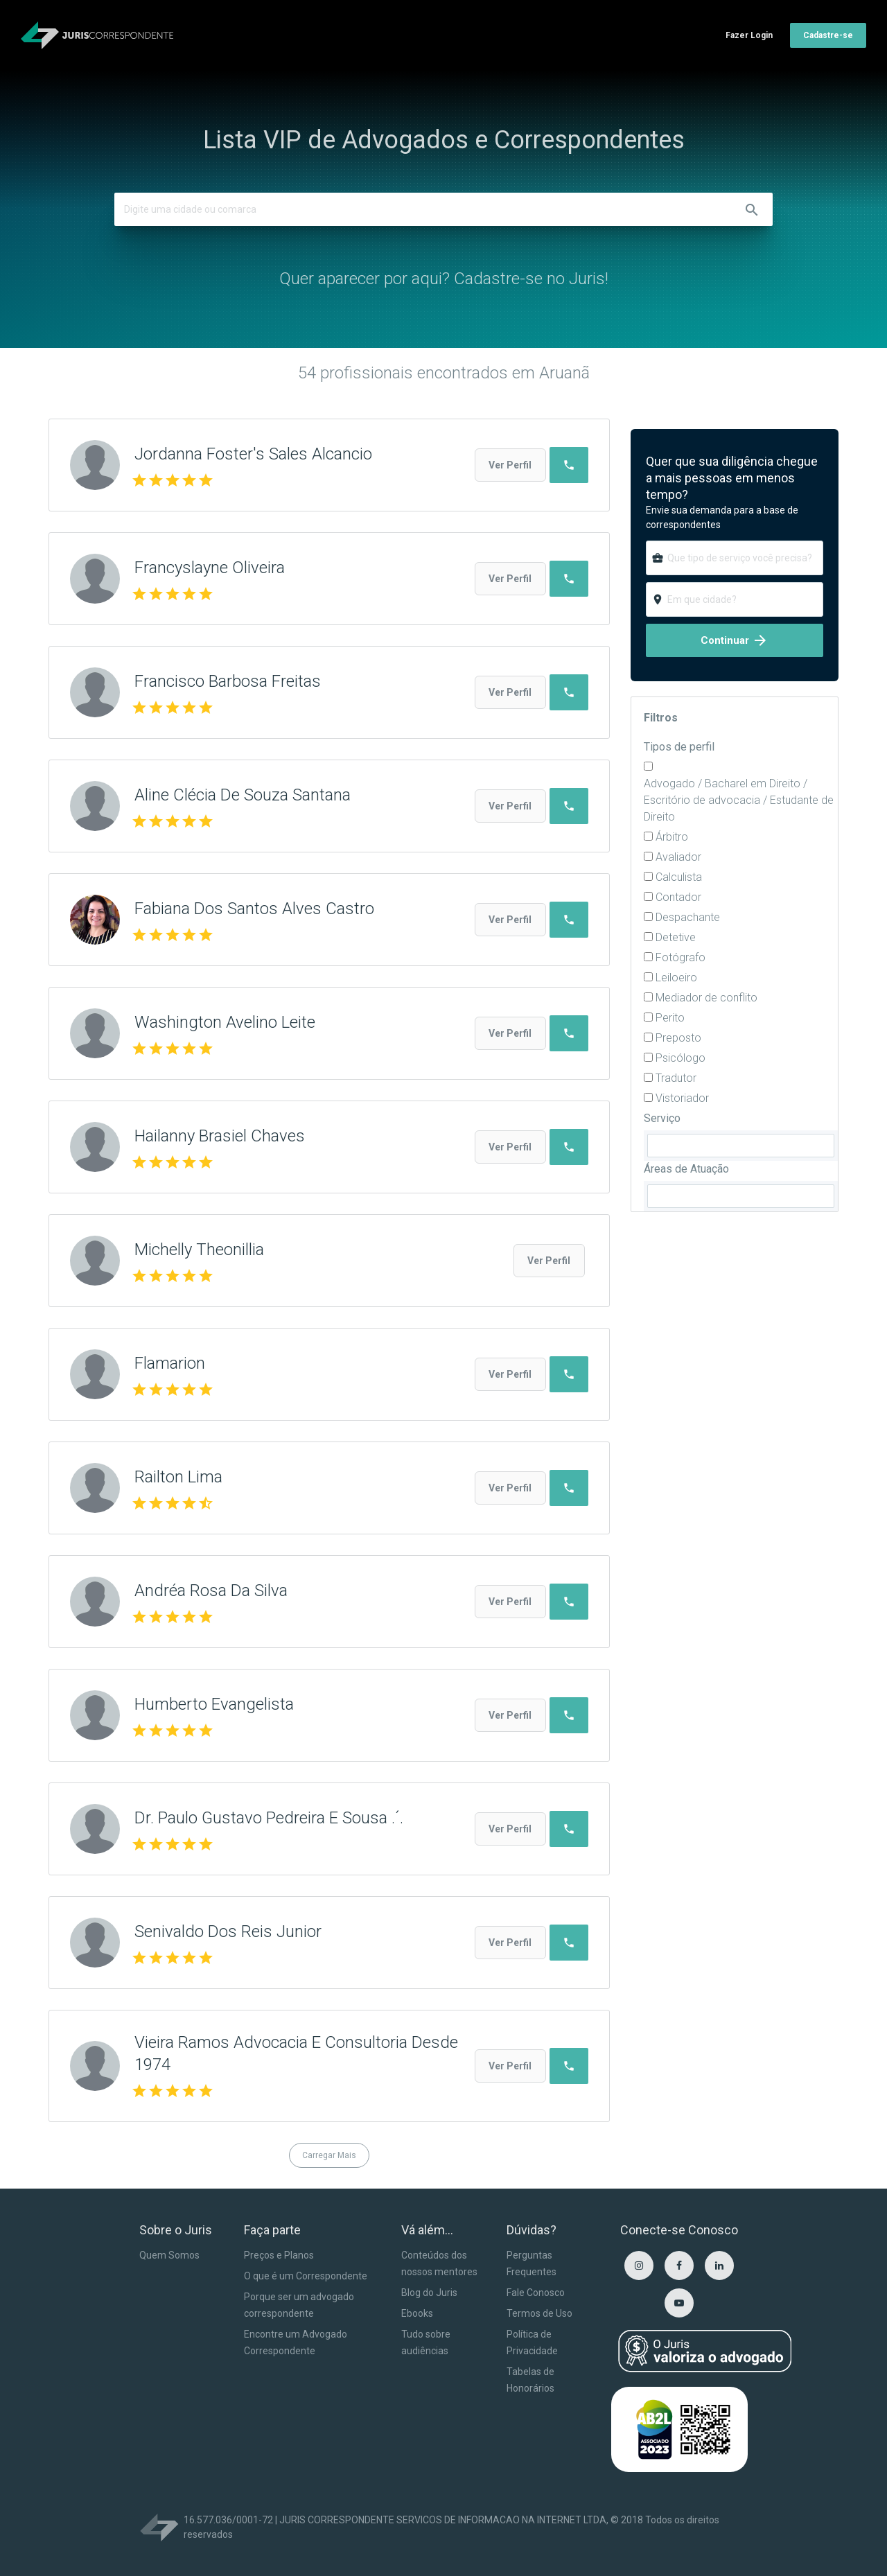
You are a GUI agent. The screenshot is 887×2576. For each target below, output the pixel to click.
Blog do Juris (429, 2292)
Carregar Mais (329, 2155)
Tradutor (676, 1078)
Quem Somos (169, 2255)
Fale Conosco (536, 2292)
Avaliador (678, 857)
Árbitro (672, 836)
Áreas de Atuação (686, 1168)
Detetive (676, 937)
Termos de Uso (539, 2313)
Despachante (688, 917)
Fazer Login (749, 35)
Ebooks (417, 2313)
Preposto (678, 1037)
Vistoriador (682, 1098)
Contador (678, 897)
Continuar (735, 640)
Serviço (662, 1118)
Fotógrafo (680, 957)
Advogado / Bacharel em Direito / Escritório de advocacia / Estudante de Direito (739, 800)
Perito (670, 1017)
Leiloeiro (676, 977)
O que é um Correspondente (305, 2275)
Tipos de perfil (679, 746)
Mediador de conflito (706, 997)
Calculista (679, 877)
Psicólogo (680, 1057)
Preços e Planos (279, 2255)
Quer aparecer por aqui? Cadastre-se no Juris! (443, 278)
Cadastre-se (828, 35)
